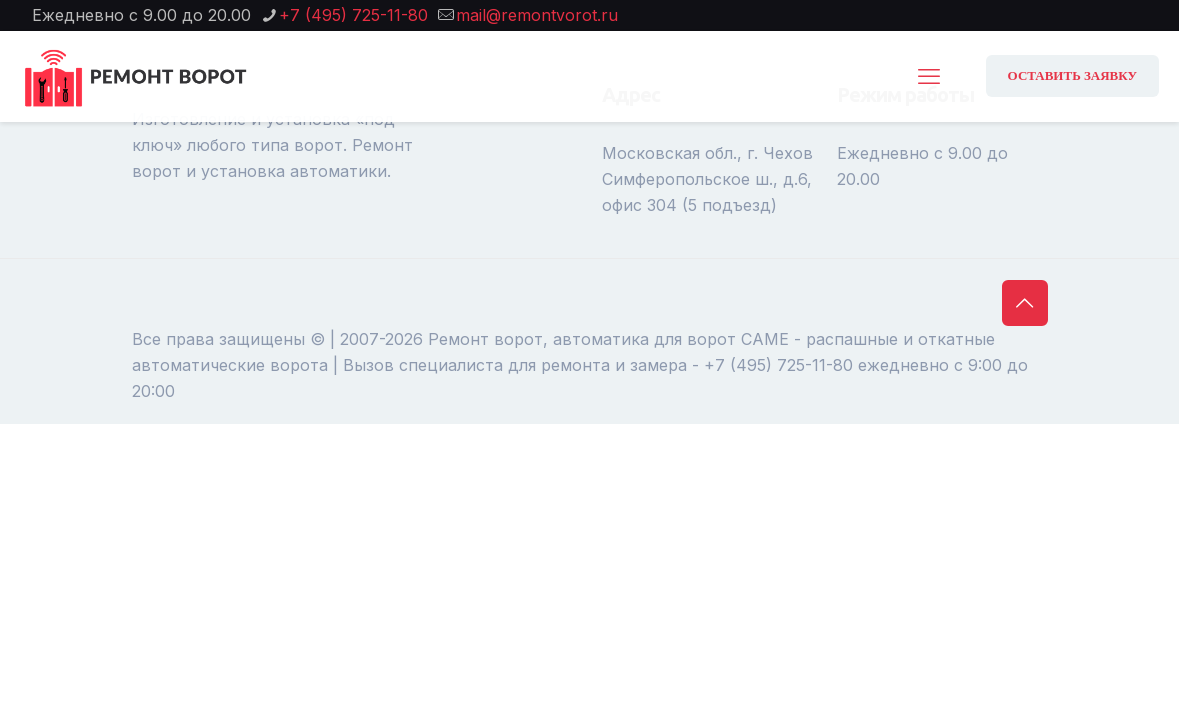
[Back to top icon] (1025, 303)
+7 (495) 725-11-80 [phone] (353, 15)
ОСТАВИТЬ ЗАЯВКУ (1072, 75)
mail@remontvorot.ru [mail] (537, 15)
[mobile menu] (929, 76)
